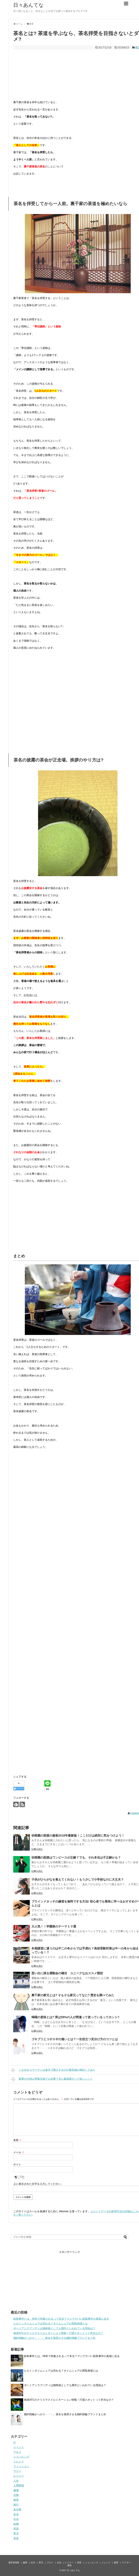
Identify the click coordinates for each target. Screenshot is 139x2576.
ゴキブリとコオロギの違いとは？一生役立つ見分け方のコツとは (74, 2039)
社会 (16, 2519)
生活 (16, 2514)
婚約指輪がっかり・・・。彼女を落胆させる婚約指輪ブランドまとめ (54, 2338)
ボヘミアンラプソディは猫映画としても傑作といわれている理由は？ (54, 2328)
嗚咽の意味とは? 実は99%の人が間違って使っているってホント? (75, 2017)
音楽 (16, 2538)
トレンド (18, 2461)
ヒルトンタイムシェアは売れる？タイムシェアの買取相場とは (50, 2323)
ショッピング (21, 2456)
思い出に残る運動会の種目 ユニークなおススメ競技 (67, 1973)
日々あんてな (28, 5)
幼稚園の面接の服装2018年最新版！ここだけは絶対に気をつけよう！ (77, 1835)
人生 (16, 2480)
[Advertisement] (41, 676)
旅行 (16, 2504)
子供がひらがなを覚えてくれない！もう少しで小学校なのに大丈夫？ (77, 1879)
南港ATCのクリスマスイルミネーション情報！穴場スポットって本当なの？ (58, 2333)
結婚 (16, 2523)
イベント (18, 2447)
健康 (16, 2490)
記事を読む (37, 1849)
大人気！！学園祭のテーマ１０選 (53, 1926)
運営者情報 (13, 2562)
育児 (16, 2533)
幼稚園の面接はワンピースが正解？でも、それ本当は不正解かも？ (76, 1857)
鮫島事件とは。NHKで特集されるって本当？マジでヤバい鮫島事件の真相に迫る (61, 2318)
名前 (17, 2140)
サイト (17, 2164)
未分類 (17, 2509)
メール (18, 2152)
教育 (16, 2499)
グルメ (17, 2452)
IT (14, 2442)
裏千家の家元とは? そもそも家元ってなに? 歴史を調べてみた (72, 1995)
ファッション (21, 2466)
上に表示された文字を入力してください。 (38, 2183)
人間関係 (18, 2485)
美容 (16, 2528)
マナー (17, 2471)
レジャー (18, 2476)
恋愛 (16, 2495)
